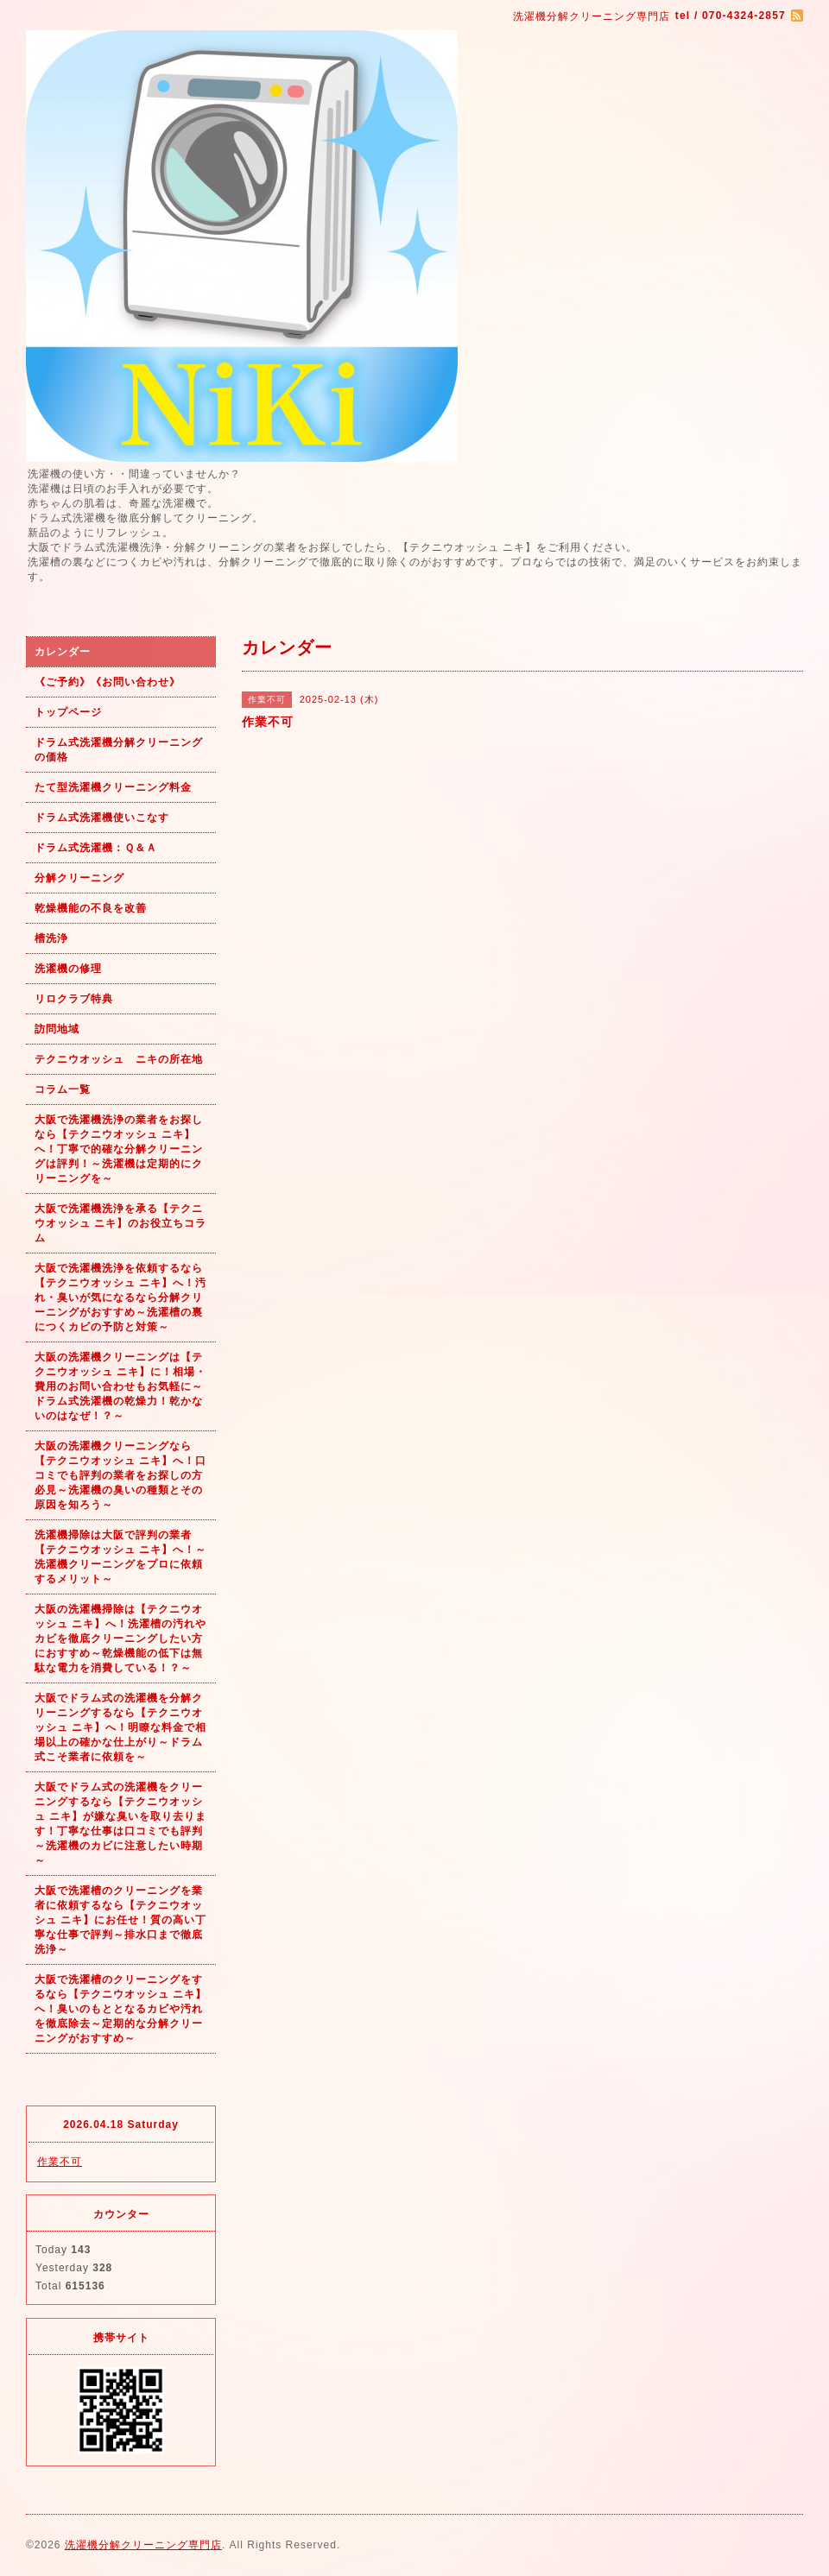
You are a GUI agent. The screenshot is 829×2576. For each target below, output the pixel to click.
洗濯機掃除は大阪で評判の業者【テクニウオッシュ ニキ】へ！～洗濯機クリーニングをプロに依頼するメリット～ (120, 1557)
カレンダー (63, 652)
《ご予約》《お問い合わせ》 (107, 682)
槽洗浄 (51, 938)
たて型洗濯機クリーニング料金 (113, 787)
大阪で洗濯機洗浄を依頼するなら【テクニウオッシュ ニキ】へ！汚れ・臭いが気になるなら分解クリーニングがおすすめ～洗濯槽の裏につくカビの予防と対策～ (120, 1297)
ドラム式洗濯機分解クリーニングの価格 (119, 749)
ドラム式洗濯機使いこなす (102, 817)
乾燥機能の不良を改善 (91, 908)
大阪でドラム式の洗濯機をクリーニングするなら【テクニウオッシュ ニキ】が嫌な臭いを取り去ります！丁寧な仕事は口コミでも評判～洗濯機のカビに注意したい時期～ (120, 1823)
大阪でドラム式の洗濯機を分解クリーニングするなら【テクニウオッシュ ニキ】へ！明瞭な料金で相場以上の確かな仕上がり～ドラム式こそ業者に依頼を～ (120, 1727)
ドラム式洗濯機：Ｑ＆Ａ (96, 848)
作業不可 (59, 2162)
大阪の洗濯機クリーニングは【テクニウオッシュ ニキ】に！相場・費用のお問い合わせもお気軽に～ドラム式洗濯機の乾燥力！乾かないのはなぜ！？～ (120, 1386)
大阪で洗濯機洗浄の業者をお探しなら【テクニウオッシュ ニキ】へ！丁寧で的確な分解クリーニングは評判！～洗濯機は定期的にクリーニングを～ (119, 1149)
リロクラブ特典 (74, 999)
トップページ (68, 712)
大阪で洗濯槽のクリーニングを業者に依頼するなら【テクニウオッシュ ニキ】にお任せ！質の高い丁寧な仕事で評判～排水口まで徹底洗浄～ (120, 1920)
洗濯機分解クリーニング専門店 (143, 2545)
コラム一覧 (63, 1089)
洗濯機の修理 (68, 969)
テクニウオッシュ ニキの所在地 (119, 1059)
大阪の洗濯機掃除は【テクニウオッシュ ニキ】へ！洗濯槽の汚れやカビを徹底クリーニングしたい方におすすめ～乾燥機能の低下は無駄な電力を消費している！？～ (120, 1638)
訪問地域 (57, 1029)
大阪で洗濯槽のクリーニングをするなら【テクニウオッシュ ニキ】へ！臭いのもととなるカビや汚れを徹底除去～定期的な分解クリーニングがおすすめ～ (120, 2008)
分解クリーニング (79, 878)
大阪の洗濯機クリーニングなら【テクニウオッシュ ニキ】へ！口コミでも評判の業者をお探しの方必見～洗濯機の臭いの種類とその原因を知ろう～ (120, 1475)
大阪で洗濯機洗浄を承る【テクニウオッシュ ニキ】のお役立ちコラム (120, 1223)
